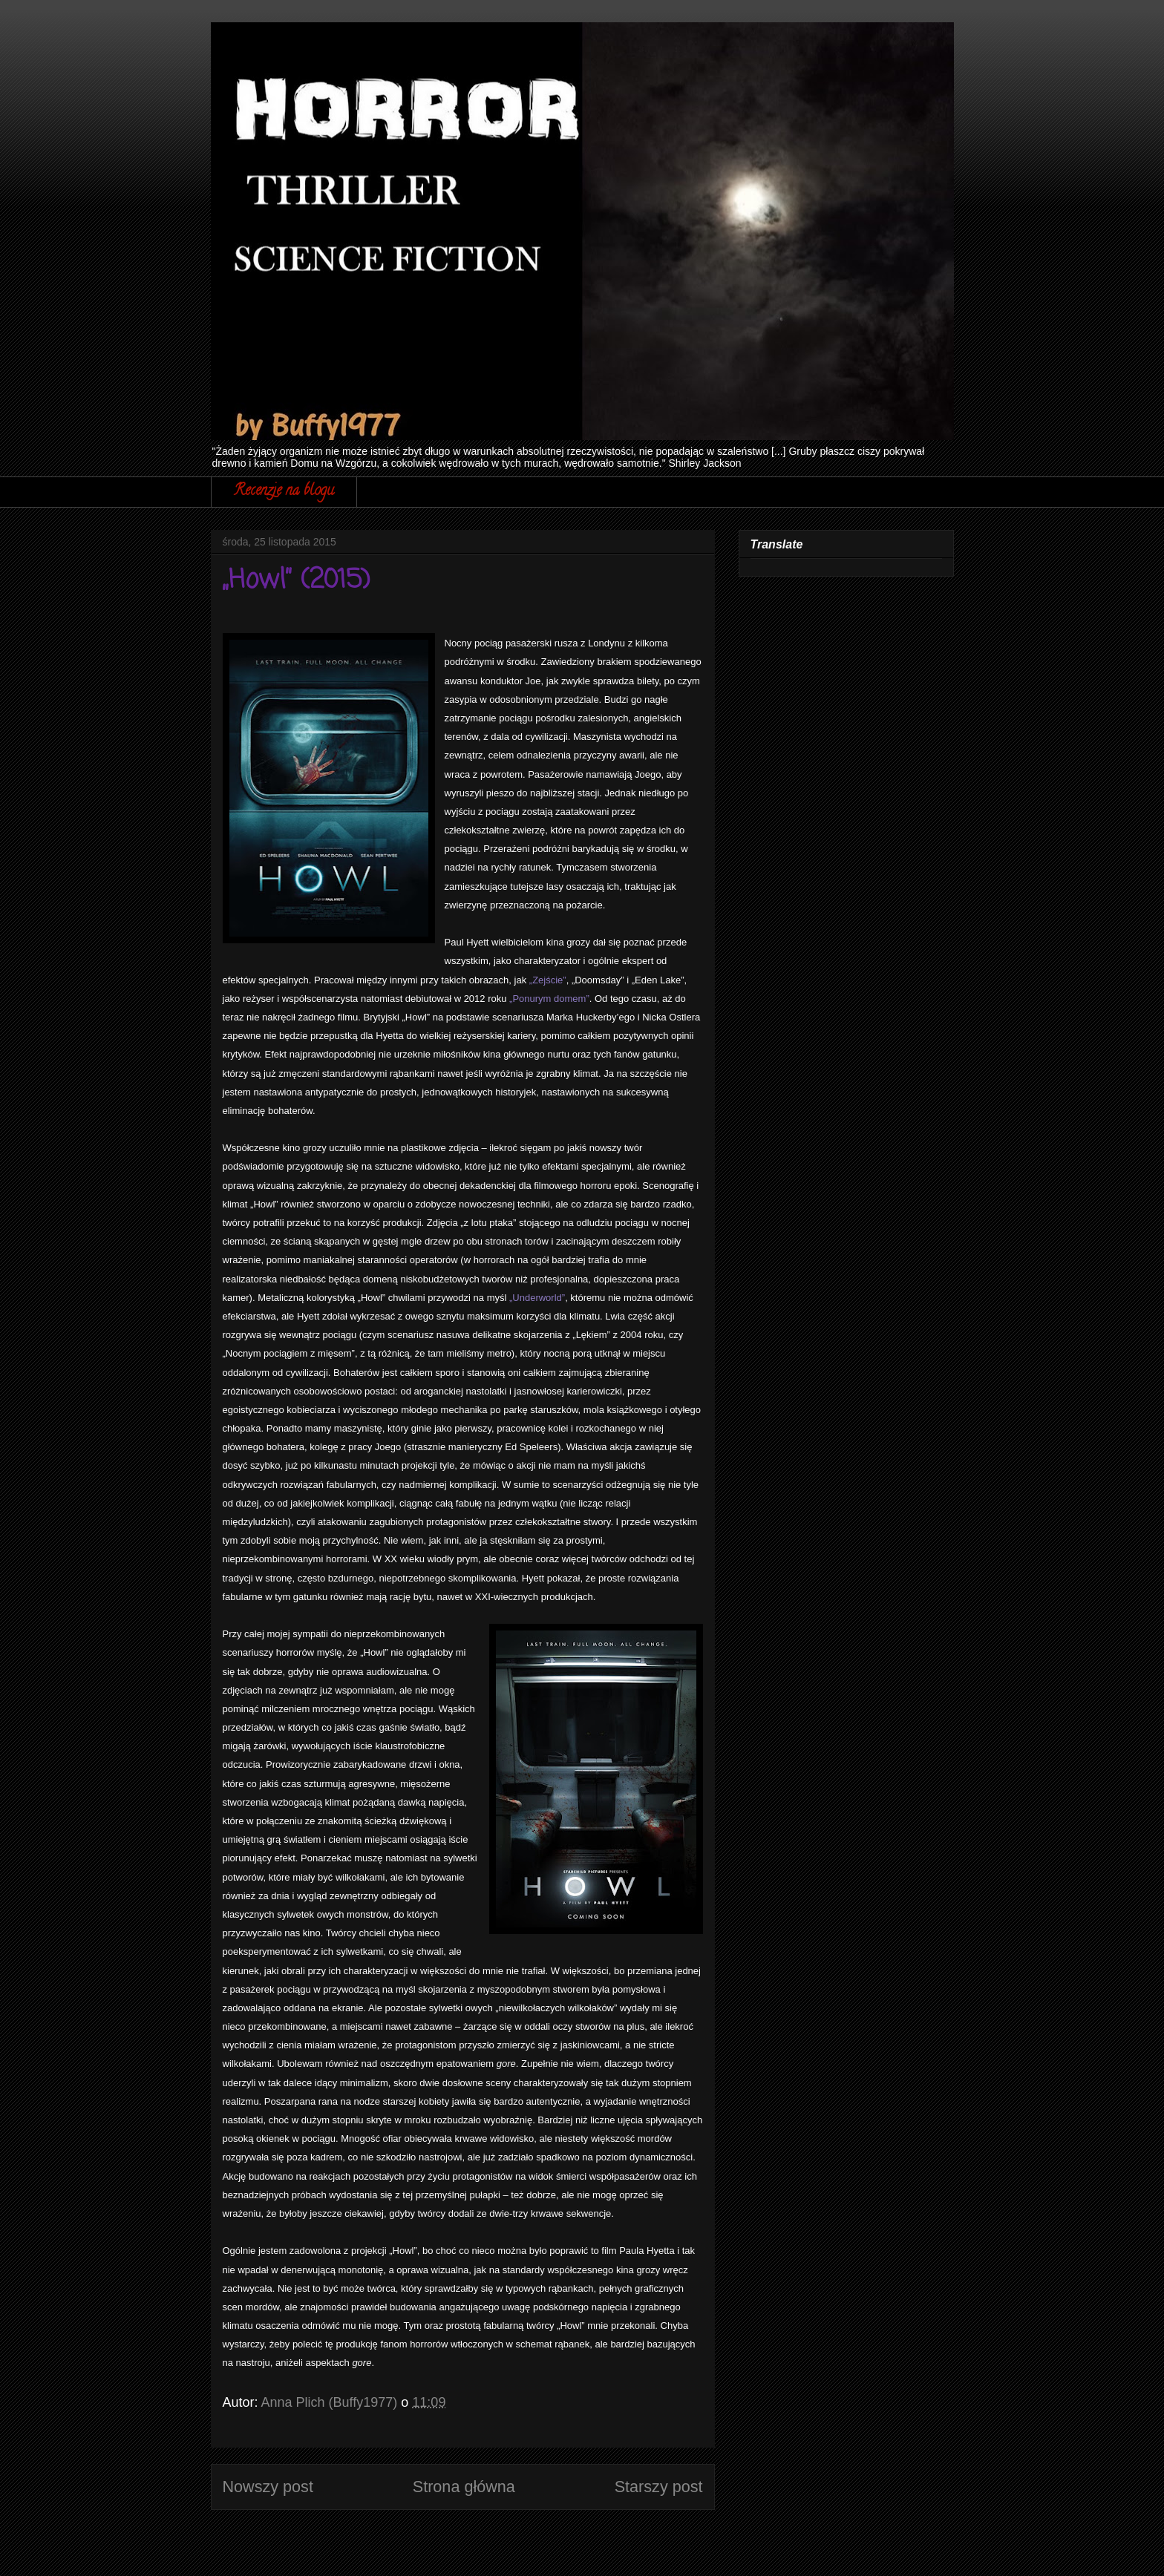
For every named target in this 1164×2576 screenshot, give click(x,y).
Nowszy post (268, 2486)
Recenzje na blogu (284, 491)
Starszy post (659, 2486)
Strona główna (464, 2486)
